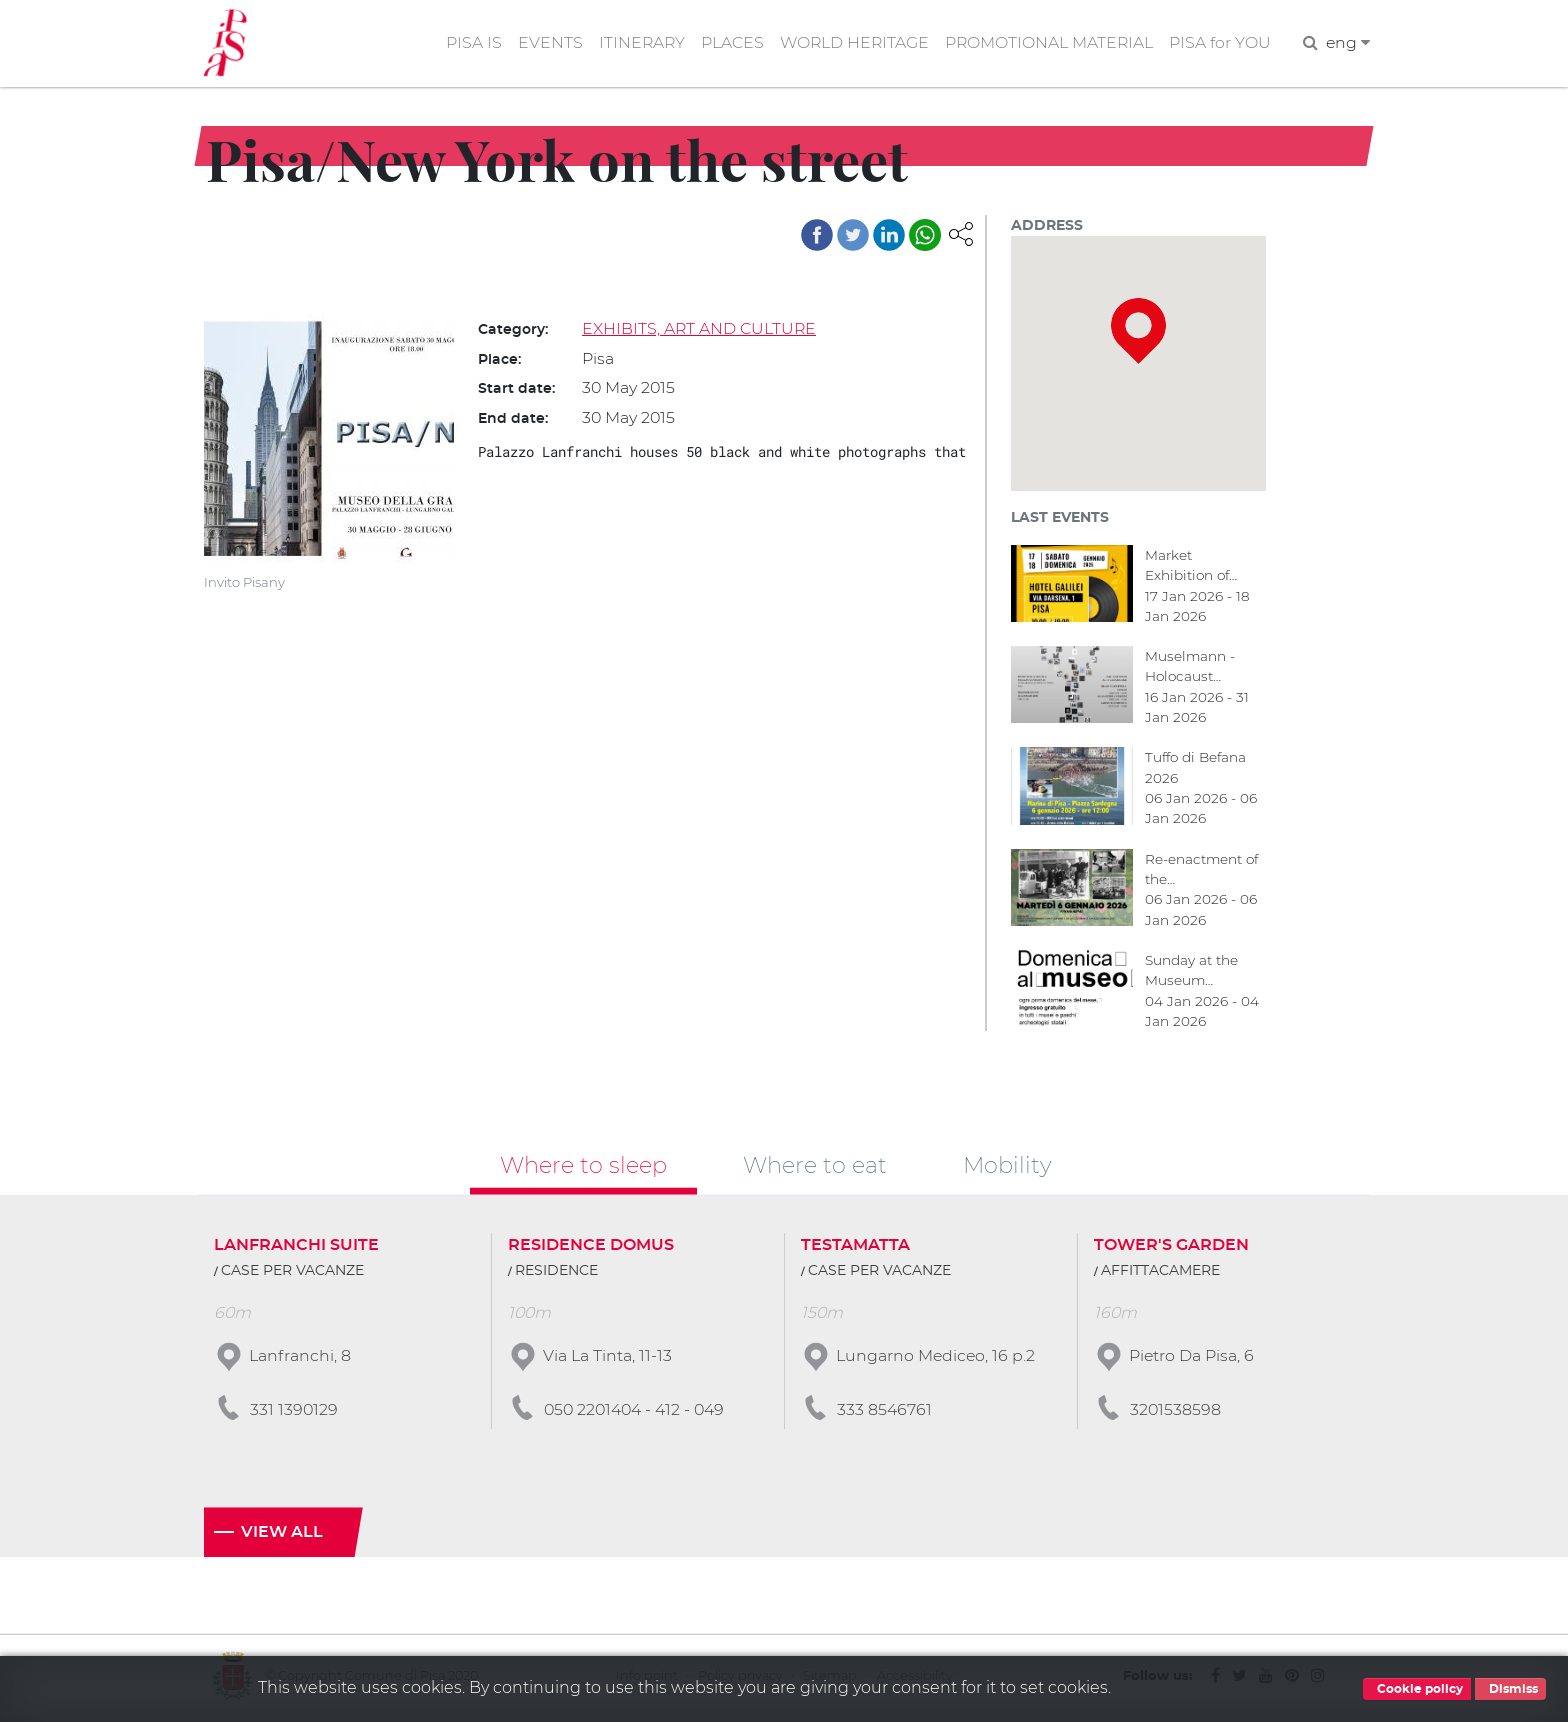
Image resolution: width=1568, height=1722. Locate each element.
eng (1347, 43)
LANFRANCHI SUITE (296, 1248)
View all (282, 1536)
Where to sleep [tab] (583, 1167)
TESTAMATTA (855, 1248)
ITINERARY (635, 43)
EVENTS (542, 43)
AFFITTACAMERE (1160, 1274)
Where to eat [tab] (815, 1167)
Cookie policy (1417, 1689)
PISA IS (466, 43)
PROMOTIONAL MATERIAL (1047, 43)
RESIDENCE (556, 1274)
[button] (961, 233)
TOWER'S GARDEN (1171, 1248)
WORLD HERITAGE (850, 43)
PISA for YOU (1219, 43)
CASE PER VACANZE (292, 1274)
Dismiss (1510, 1689)
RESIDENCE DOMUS (591, 1248)
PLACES (726, 43)
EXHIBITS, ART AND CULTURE (700, 329)
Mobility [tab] (1007, 1167)
